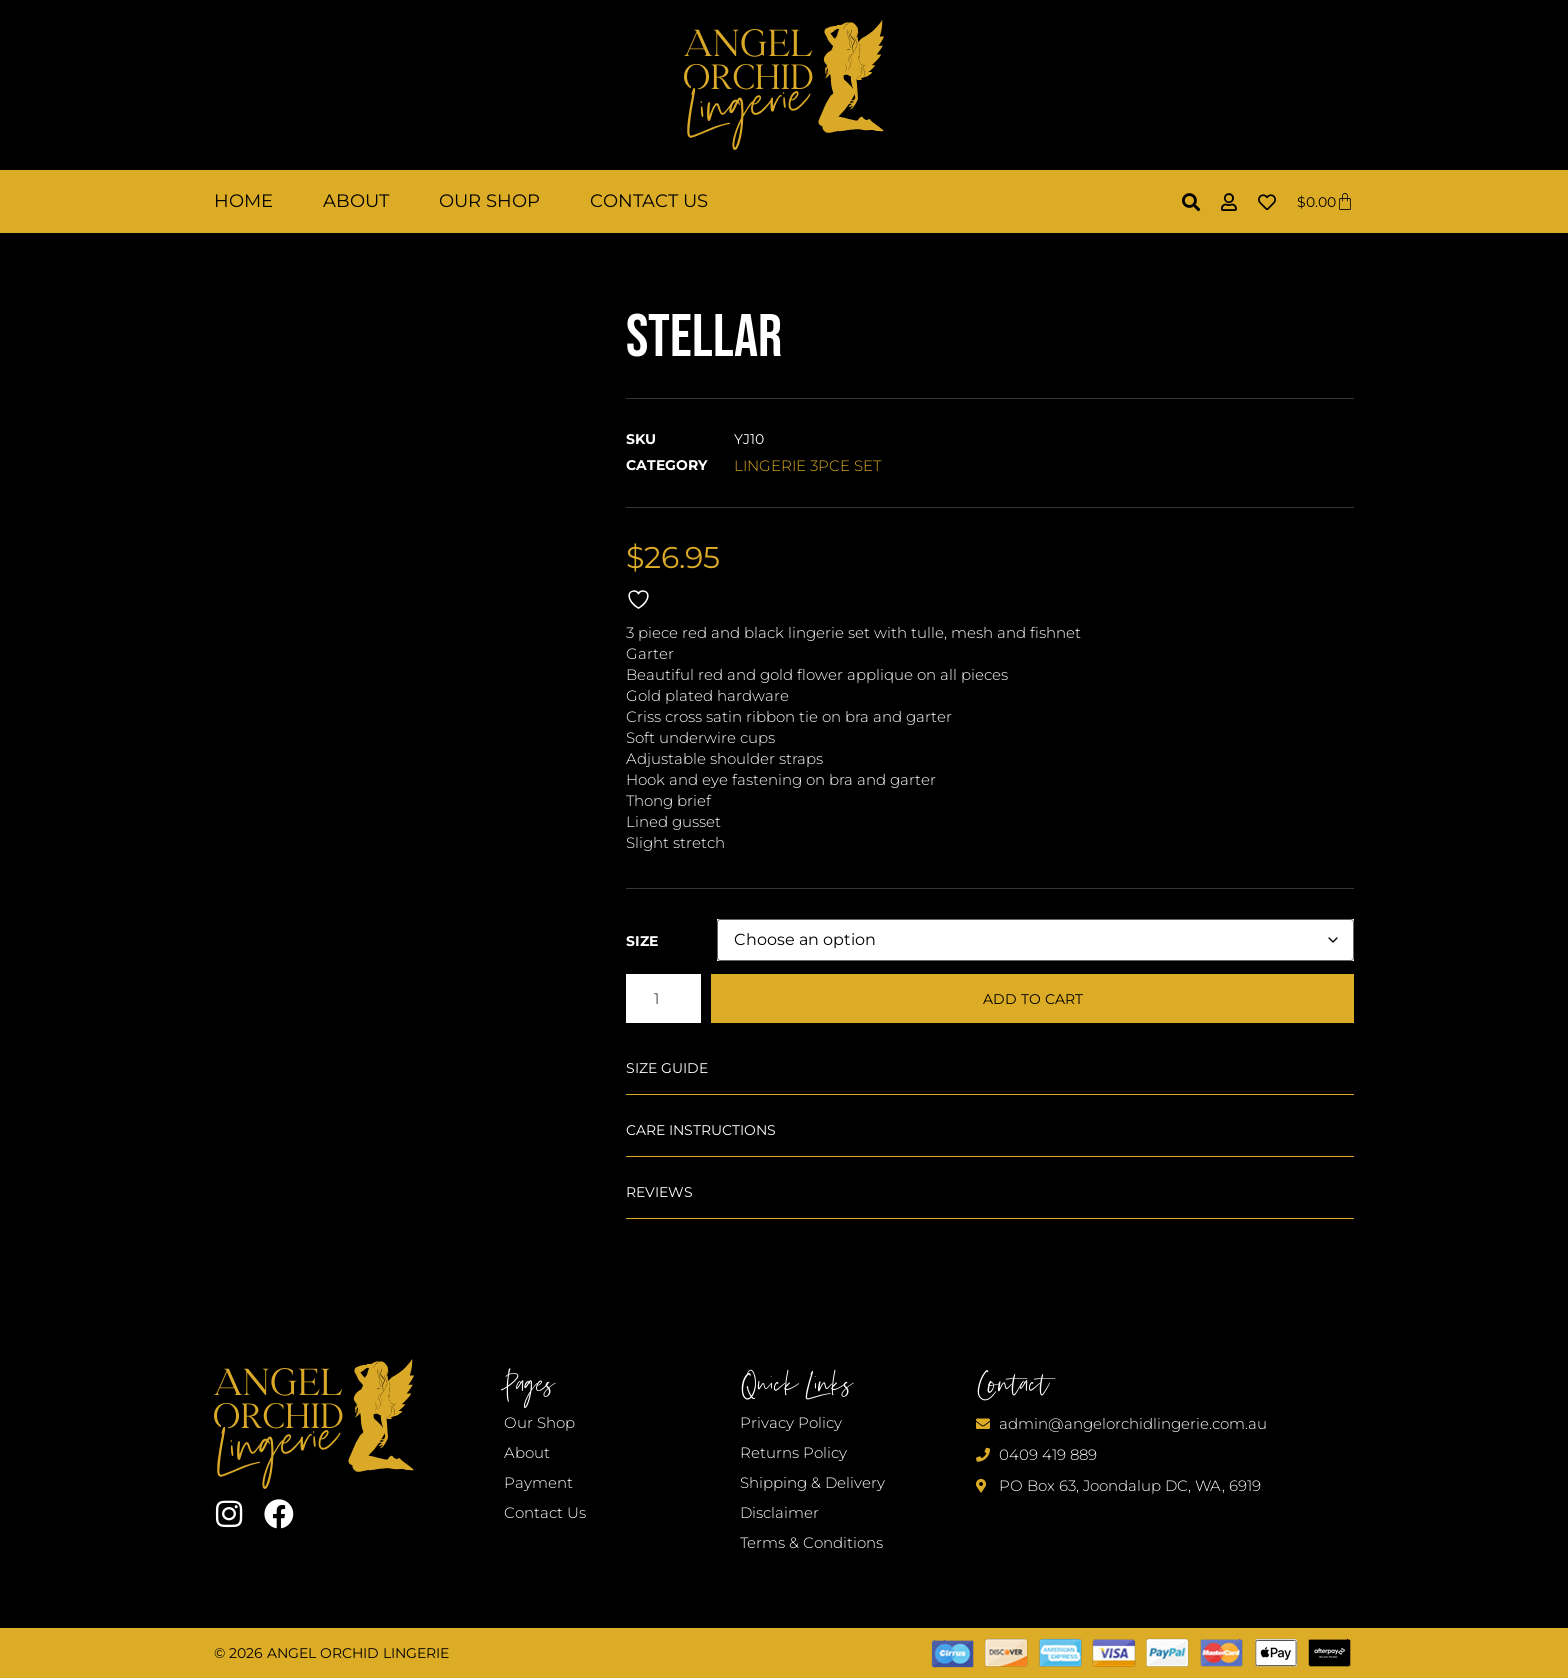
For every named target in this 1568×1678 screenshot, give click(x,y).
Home (243, 201)
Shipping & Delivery (812, 1482)
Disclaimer (779, 1512)
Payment (538, 1482)
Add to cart (1033, 999)
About (356, 201)
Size (642, 941)
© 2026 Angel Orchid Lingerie (331, 1653)
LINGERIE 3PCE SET (807, 465)
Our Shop (489, 201)
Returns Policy (793, 1452)
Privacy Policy (791, 1422)
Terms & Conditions (811, 1542)
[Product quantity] (663, 998)
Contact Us (649, 201)
